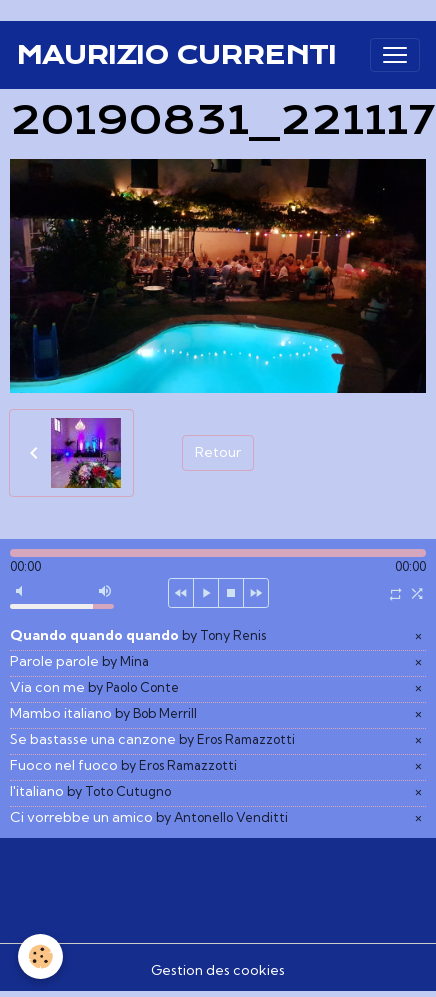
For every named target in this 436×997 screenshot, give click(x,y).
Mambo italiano (103, 713)
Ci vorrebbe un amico (149, 817)
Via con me (94, 687)
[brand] (176, 55)
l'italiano (90, 791)
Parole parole (79, 661)
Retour (218, 452)
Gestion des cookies (218, 970)
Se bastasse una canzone (152, 739)
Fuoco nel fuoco (123, 765)
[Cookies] (40, 956)
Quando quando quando (138, 635)
